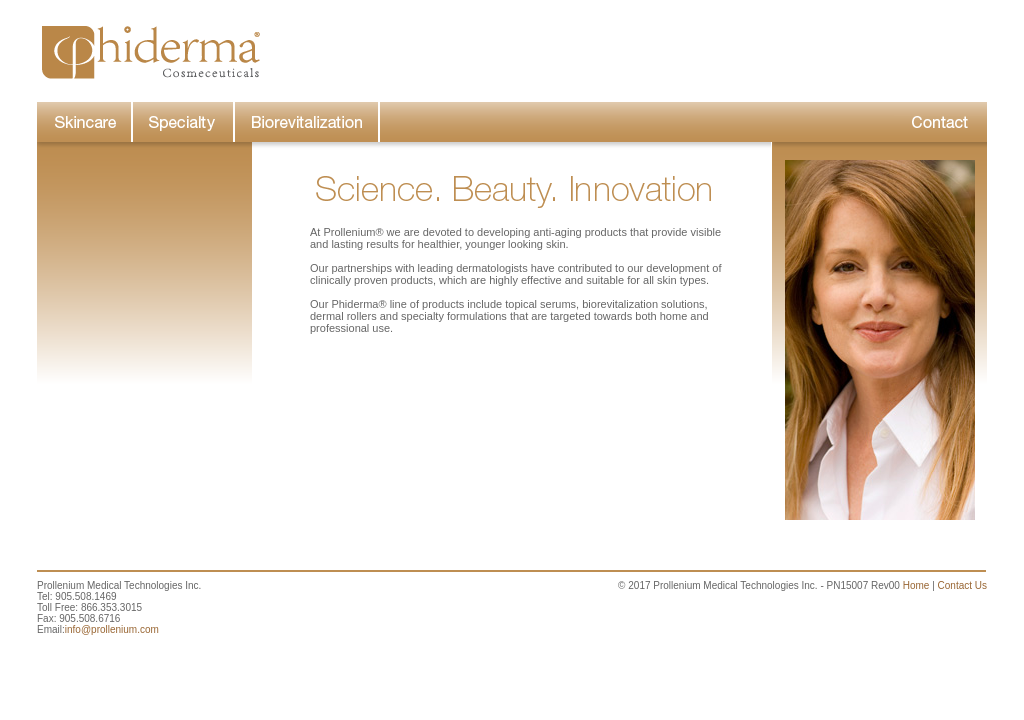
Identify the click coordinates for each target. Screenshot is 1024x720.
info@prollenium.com (112, 629)
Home (916, 585)
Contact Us (962, 585)
